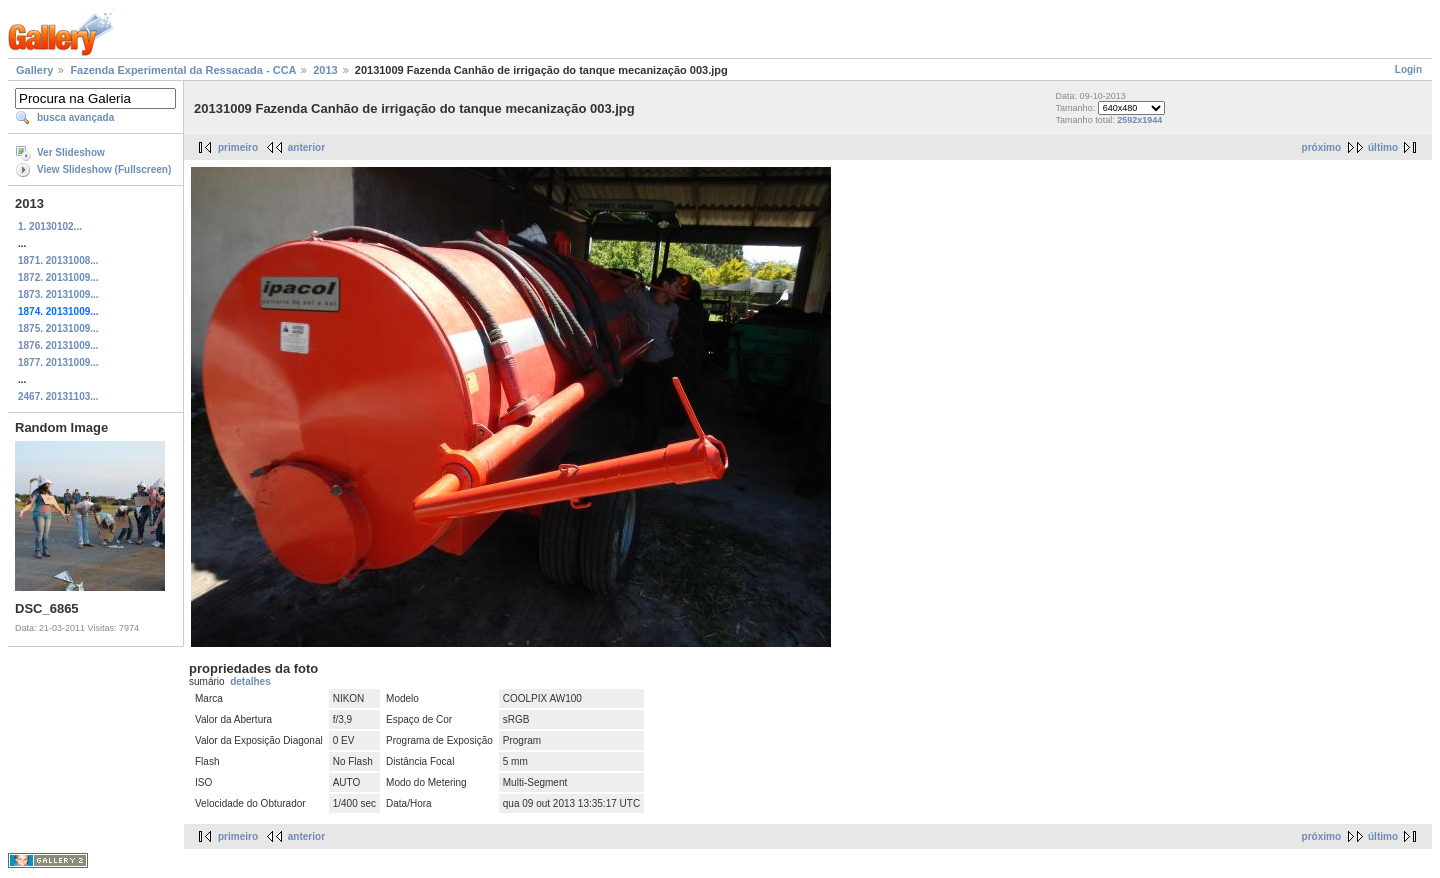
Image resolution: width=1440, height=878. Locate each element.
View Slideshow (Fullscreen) (104, 169)
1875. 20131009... (58, 328)
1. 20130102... (50, 226)
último (1383, 147)
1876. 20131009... (58, 345)
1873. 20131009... (58, 294)
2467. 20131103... (58, 396)
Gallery (34, 70)
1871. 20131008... (58, 260)
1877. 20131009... (58, 362)
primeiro (238, 147)
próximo (1321, 147)
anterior (306, 147)
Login (1408, 69)
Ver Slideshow (71, 152)
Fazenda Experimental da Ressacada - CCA (183, 70)
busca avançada (75, 117)
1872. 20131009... (58, 277)
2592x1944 (1139, 120)
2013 (325, 70)
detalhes (250, 681)
